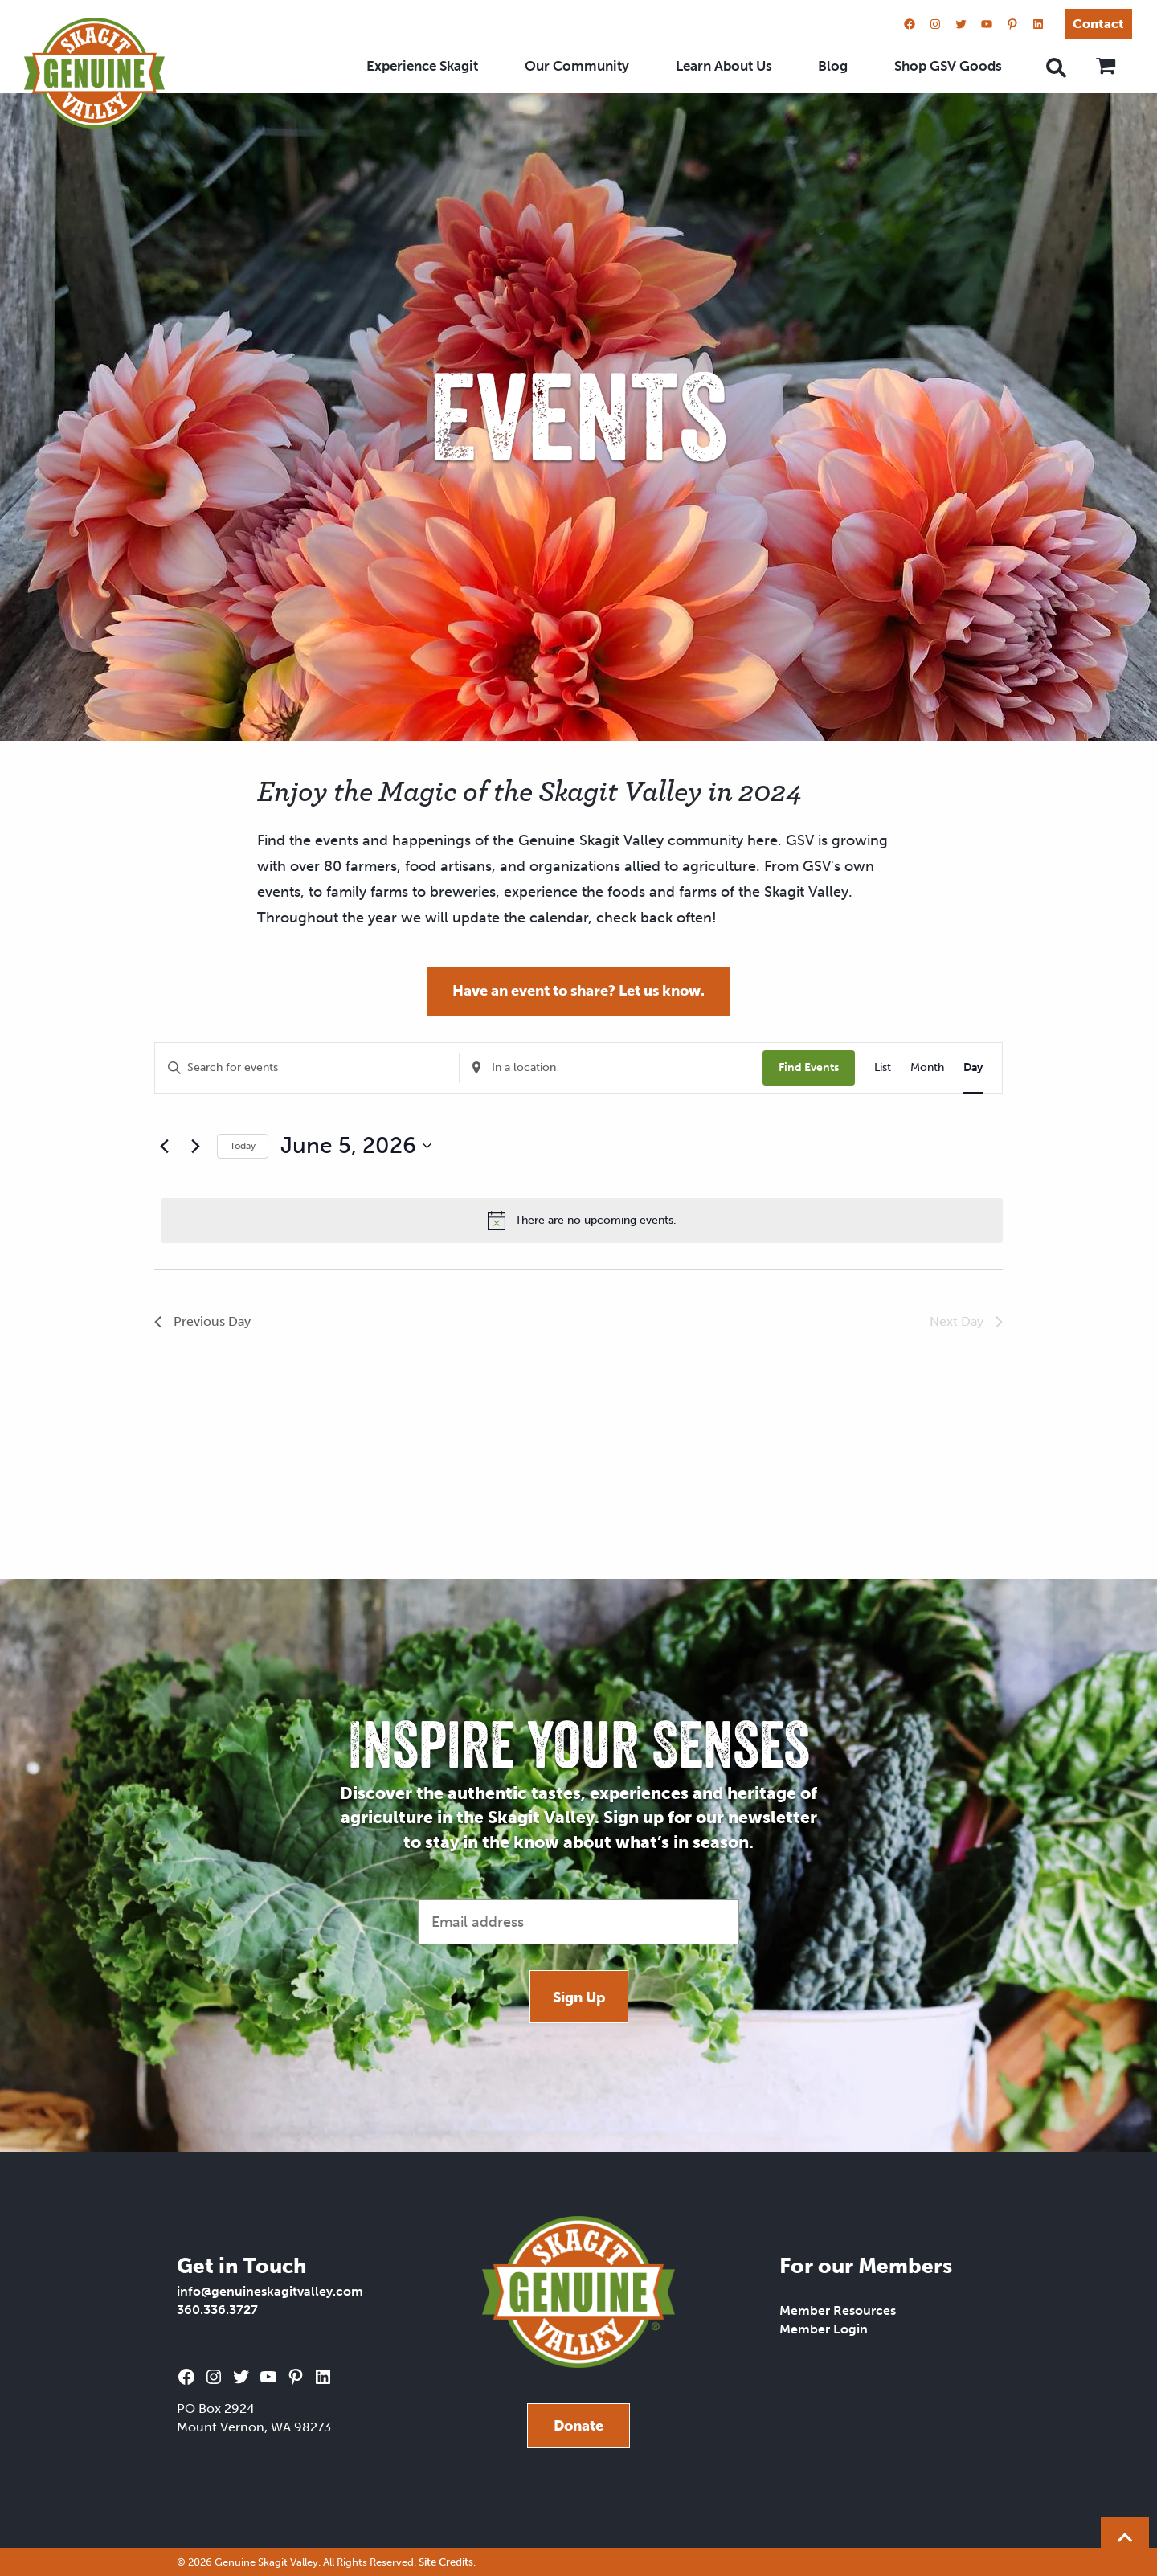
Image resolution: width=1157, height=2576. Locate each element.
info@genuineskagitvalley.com (270, 2291)
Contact (1098, 23)
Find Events (809, 1067)
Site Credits (446, 2561)
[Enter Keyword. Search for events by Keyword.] (307, 1068)
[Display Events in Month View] (927, 1068)
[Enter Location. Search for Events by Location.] (611, 1068)
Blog (833, 66)
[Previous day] (164, 1145)
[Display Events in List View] (882, 1068)
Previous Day (202, 1321)
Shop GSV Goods (948, 66)
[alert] (582, 1220)
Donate (578, 2426)
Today (243, 1145)
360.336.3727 (217, 2309)
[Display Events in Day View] (973, 1068)
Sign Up (579, 1997)
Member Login (823, 2329)
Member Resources (837, 2310)
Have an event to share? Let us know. (578, 991)
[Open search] (1055, 66)
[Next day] (195, 1145)
